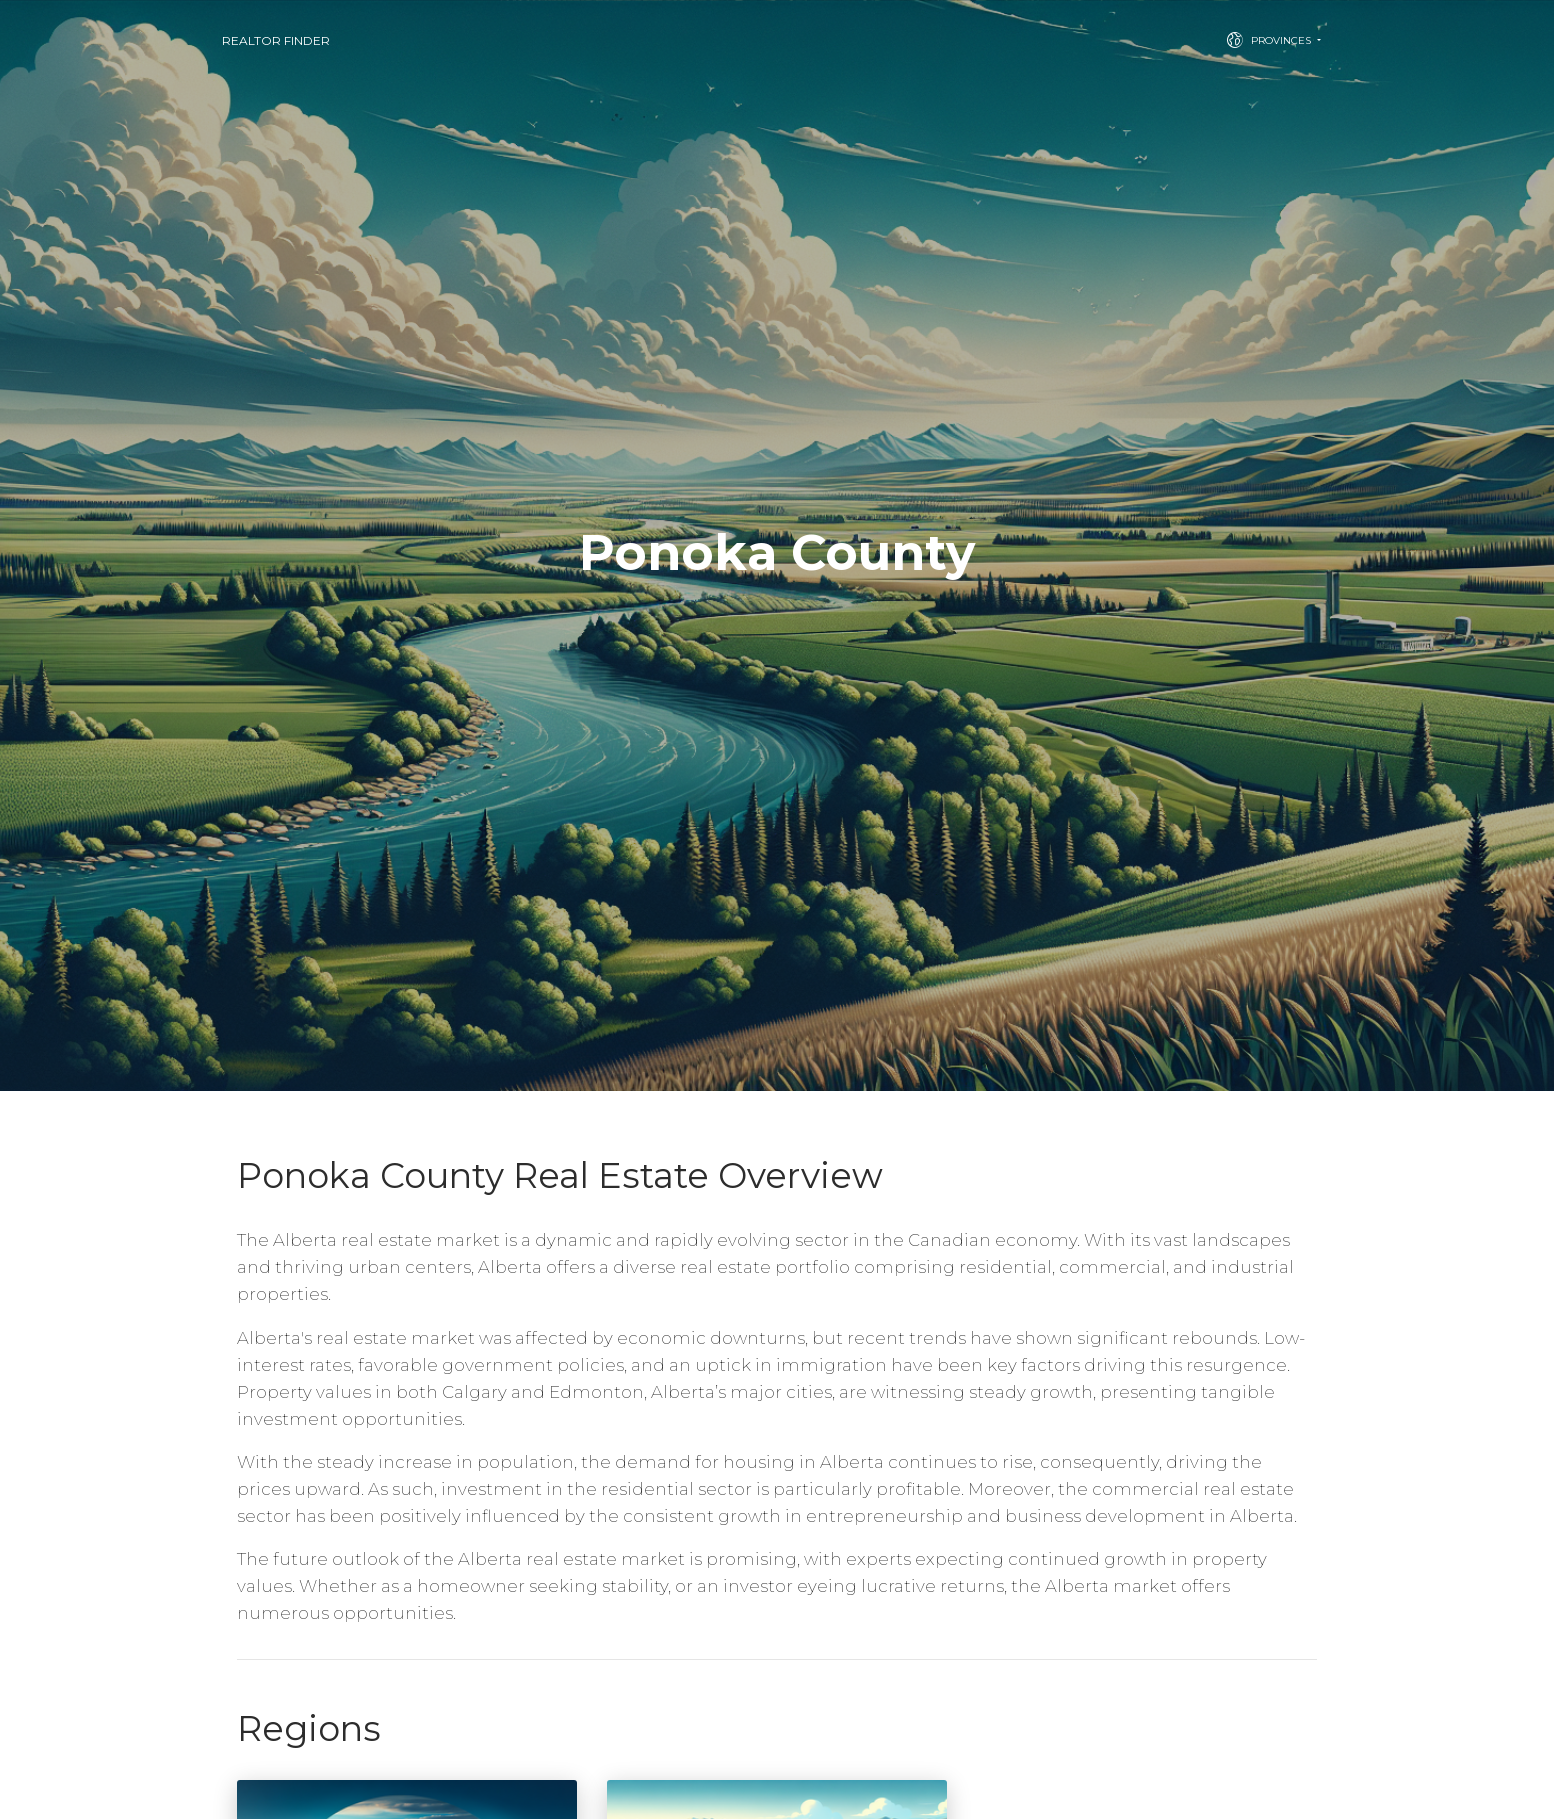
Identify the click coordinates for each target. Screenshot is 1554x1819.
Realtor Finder (276, 40)
